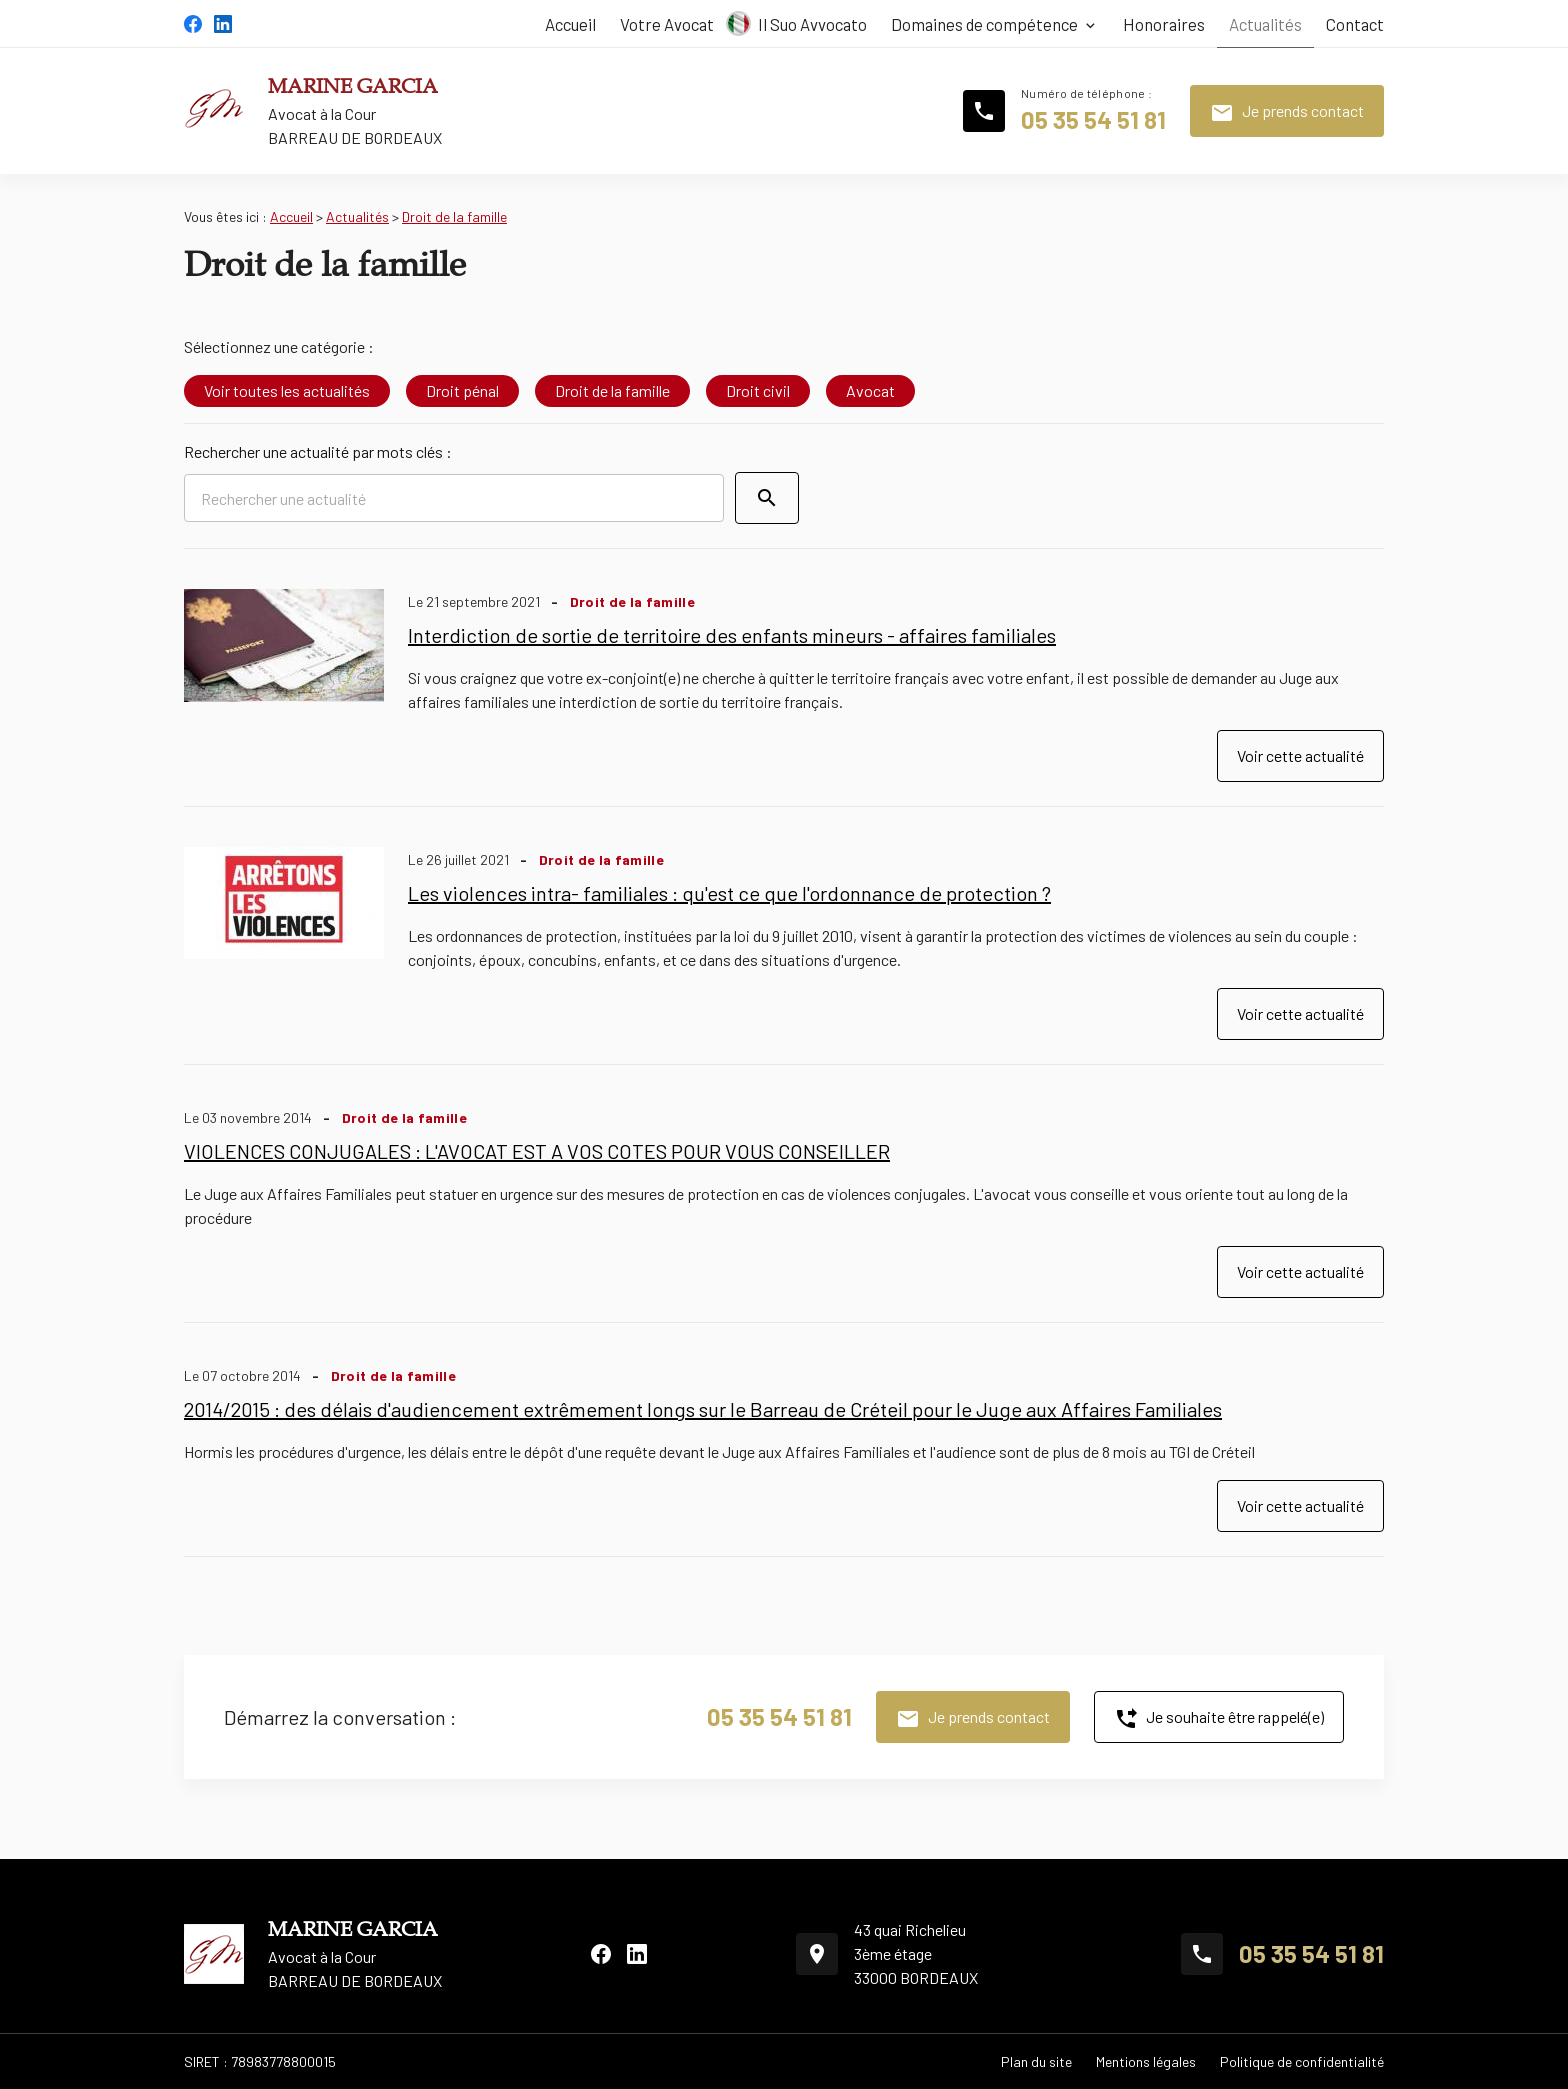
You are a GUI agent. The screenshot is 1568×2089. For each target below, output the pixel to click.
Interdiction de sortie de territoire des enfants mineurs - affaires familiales (732, 635)
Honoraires (1164, 24)
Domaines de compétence (984, 24)
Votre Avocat (667, 24)
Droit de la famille (454, 216)
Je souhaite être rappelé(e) (1219, 1719)
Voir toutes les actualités (287, 390)
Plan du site (1036, 2061)
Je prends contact (1287, 113)
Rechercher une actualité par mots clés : (318, 451)
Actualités (1265, 24)
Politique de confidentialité (1302, 2061)
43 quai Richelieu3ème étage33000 (916, 1953)
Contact (1355, 24)
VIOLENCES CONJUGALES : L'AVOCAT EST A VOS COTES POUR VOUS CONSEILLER (537, 1151)
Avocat (870, 390)
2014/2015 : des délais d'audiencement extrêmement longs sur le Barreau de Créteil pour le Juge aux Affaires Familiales (703, 1409)
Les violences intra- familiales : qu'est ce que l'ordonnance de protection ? (729, 893)
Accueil (570, 24)
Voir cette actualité (1300, 755)
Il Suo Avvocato (812, 24)
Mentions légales (1146, 2061)
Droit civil (758, 390)
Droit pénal (462, 390)
